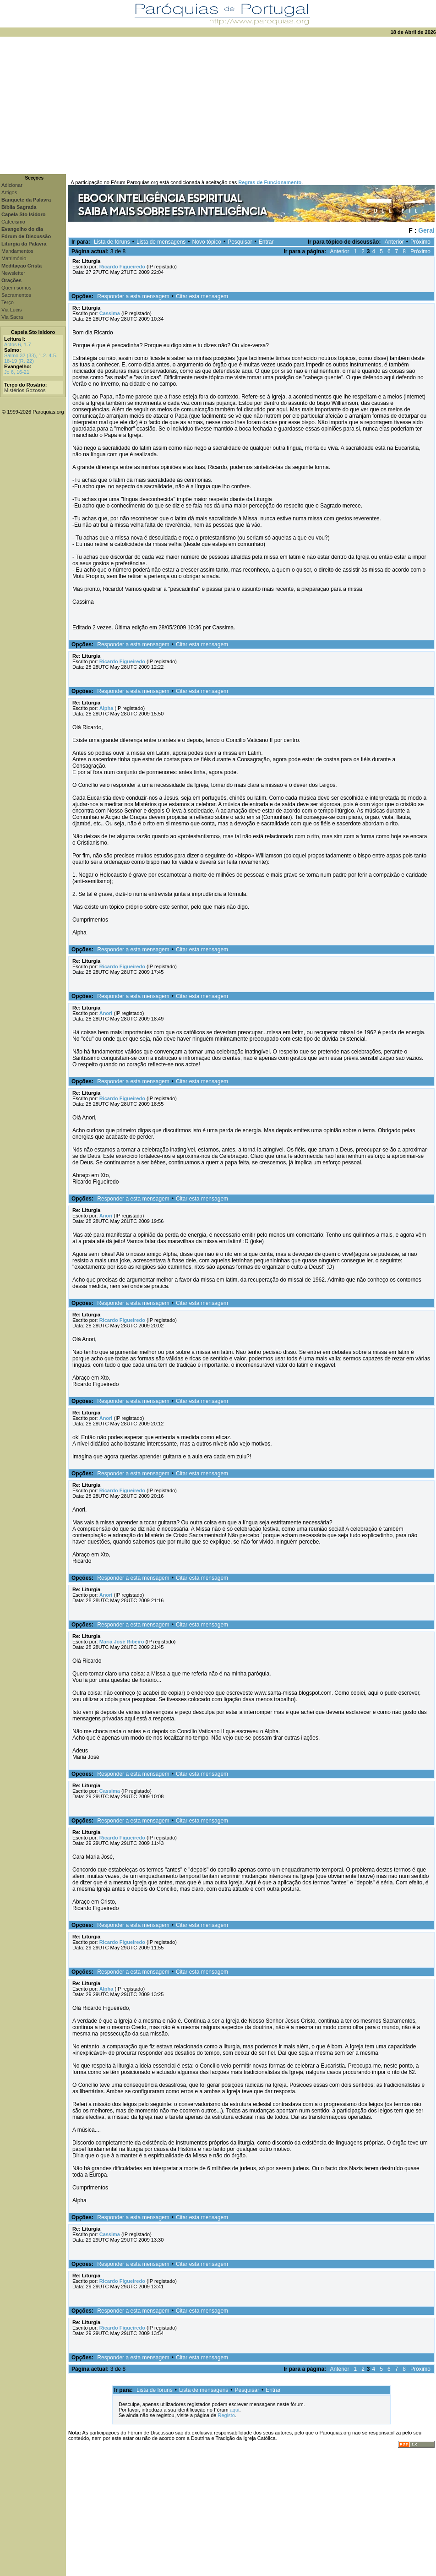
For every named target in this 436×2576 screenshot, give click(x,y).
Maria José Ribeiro (121, 1641)
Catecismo (13, 221)
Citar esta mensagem (202, 296)
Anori (106, 1013)
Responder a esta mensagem (133, 296)
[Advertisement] (218, 105)
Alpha (106, 708)
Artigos (9, 192)
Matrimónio (13, 258)
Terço (7, 302)
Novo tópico (206, 242)
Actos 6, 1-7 (17, 344)
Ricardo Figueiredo (122, 266)
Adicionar (11, 185)
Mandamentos (17, 251)
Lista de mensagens (160, 242)
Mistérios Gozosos (24, 390)
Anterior (394, 242)
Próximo (420, 242)
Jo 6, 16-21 (16, 372)
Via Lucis (11, 309)
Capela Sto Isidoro (33, 332)
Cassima (109, 313)
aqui (235, 2409)
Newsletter (13, 273)
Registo (226, 2415)
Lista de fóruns (112, 242)
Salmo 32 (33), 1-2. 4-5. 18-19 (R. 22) (30, 358)
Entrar (266, 242)
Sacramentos (16, 295)
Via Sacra (12, 317)
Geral (426, 230)
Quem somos (16, 287)
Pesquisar (240, 242)
